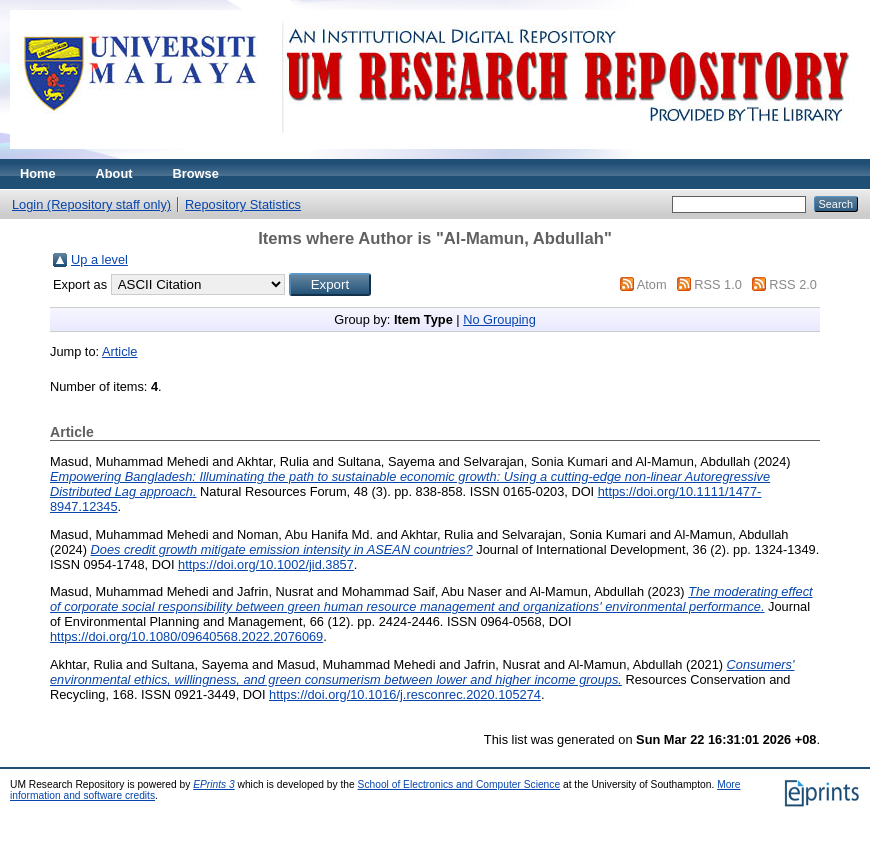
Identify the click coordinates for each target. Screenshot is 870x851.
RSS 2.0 (793, 284)
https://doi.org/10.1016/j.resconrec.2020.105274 (405, 694)
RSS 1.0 (718, 284)
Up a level (99, 259)
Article (120, 351)
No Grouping (499, 319)
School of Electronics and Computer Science (459, 784)
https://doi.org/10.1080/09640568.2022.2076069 (186, 636)
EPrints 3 (214, 784)
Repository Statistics (243, 204)
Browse (196, 173)
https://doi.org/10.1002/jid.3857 (266, 564)
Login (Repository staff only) (91, 204)
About (114, 173)
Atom (652, 284)
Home (38, 173)
